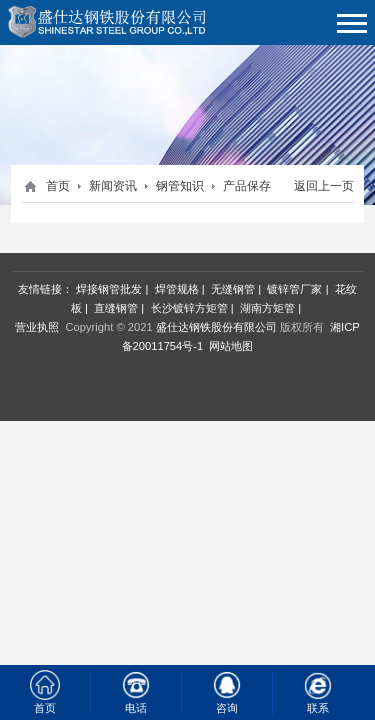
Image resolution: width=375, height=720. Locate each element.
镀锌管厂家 (294, 289)
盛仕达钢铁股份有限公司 (216, 327)
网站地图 (231, 346)
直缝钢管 (116, 308)
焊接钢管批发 (109, 289)
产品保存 (247, 186)
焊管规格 (177, 289)
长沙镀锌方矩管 (189, 308)
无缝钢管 (233, 289)
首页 (58, 186)
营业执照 (37, 327)
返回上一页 (324, 186)
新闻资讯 (113, 186)
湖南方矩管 (267, 308)
